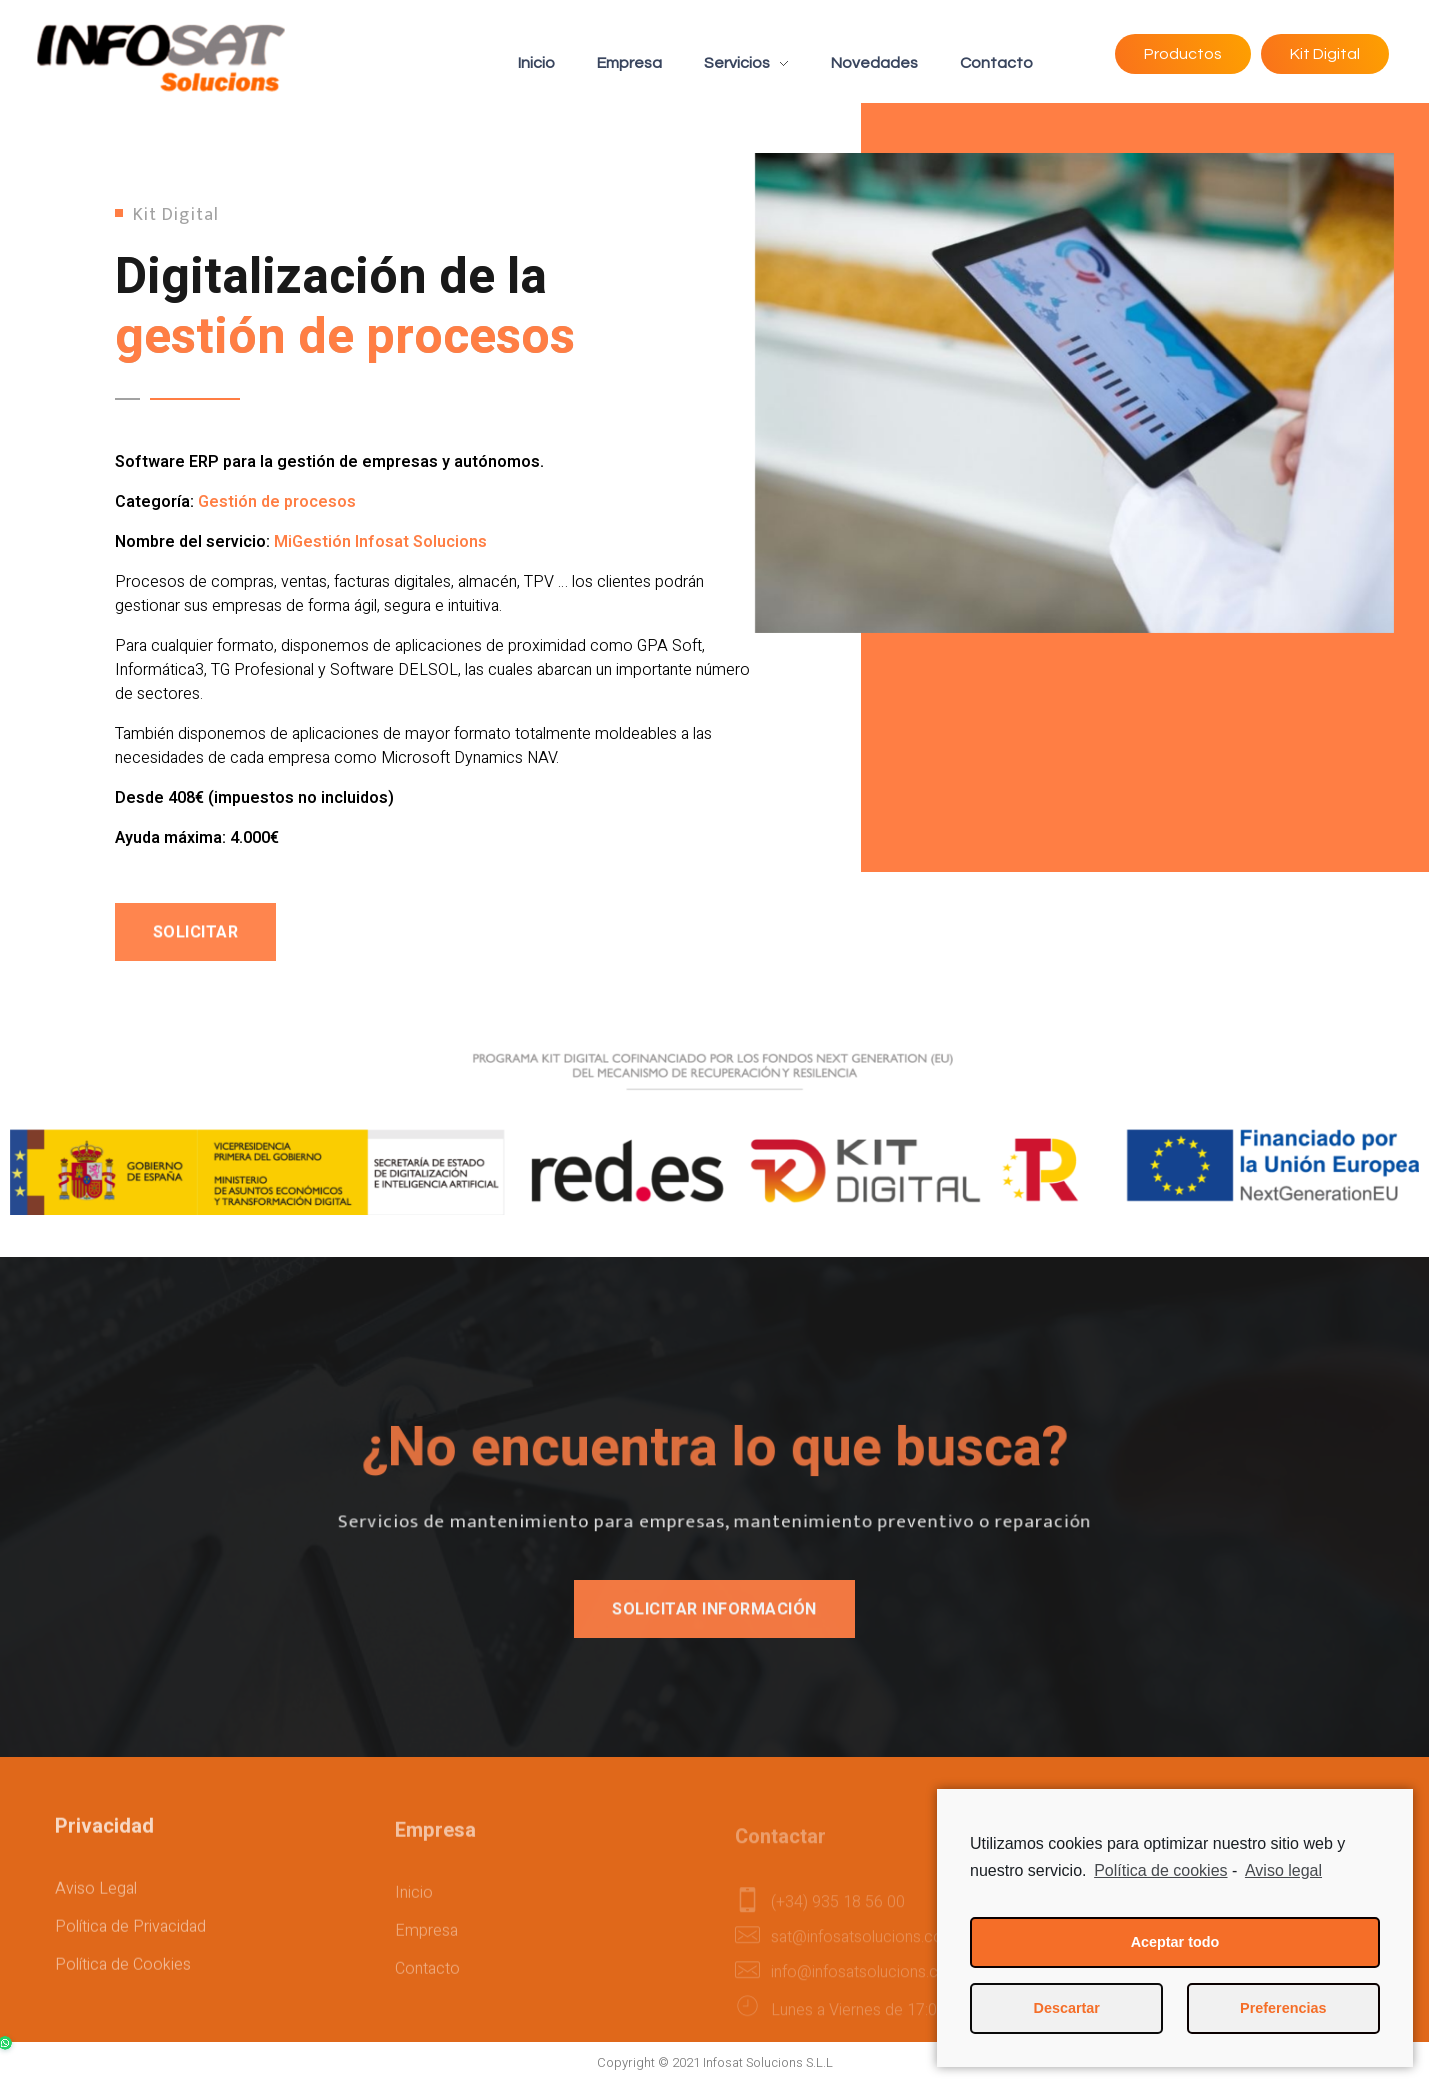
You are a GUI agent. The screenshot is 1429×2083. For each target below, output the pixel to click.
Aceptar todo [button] (1175, 1942)
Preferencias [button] (1283, 2008)
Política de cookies (1160, 1870)
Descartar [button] (1067, 2008)
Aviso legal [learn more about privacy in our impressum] (1283, 1870)
